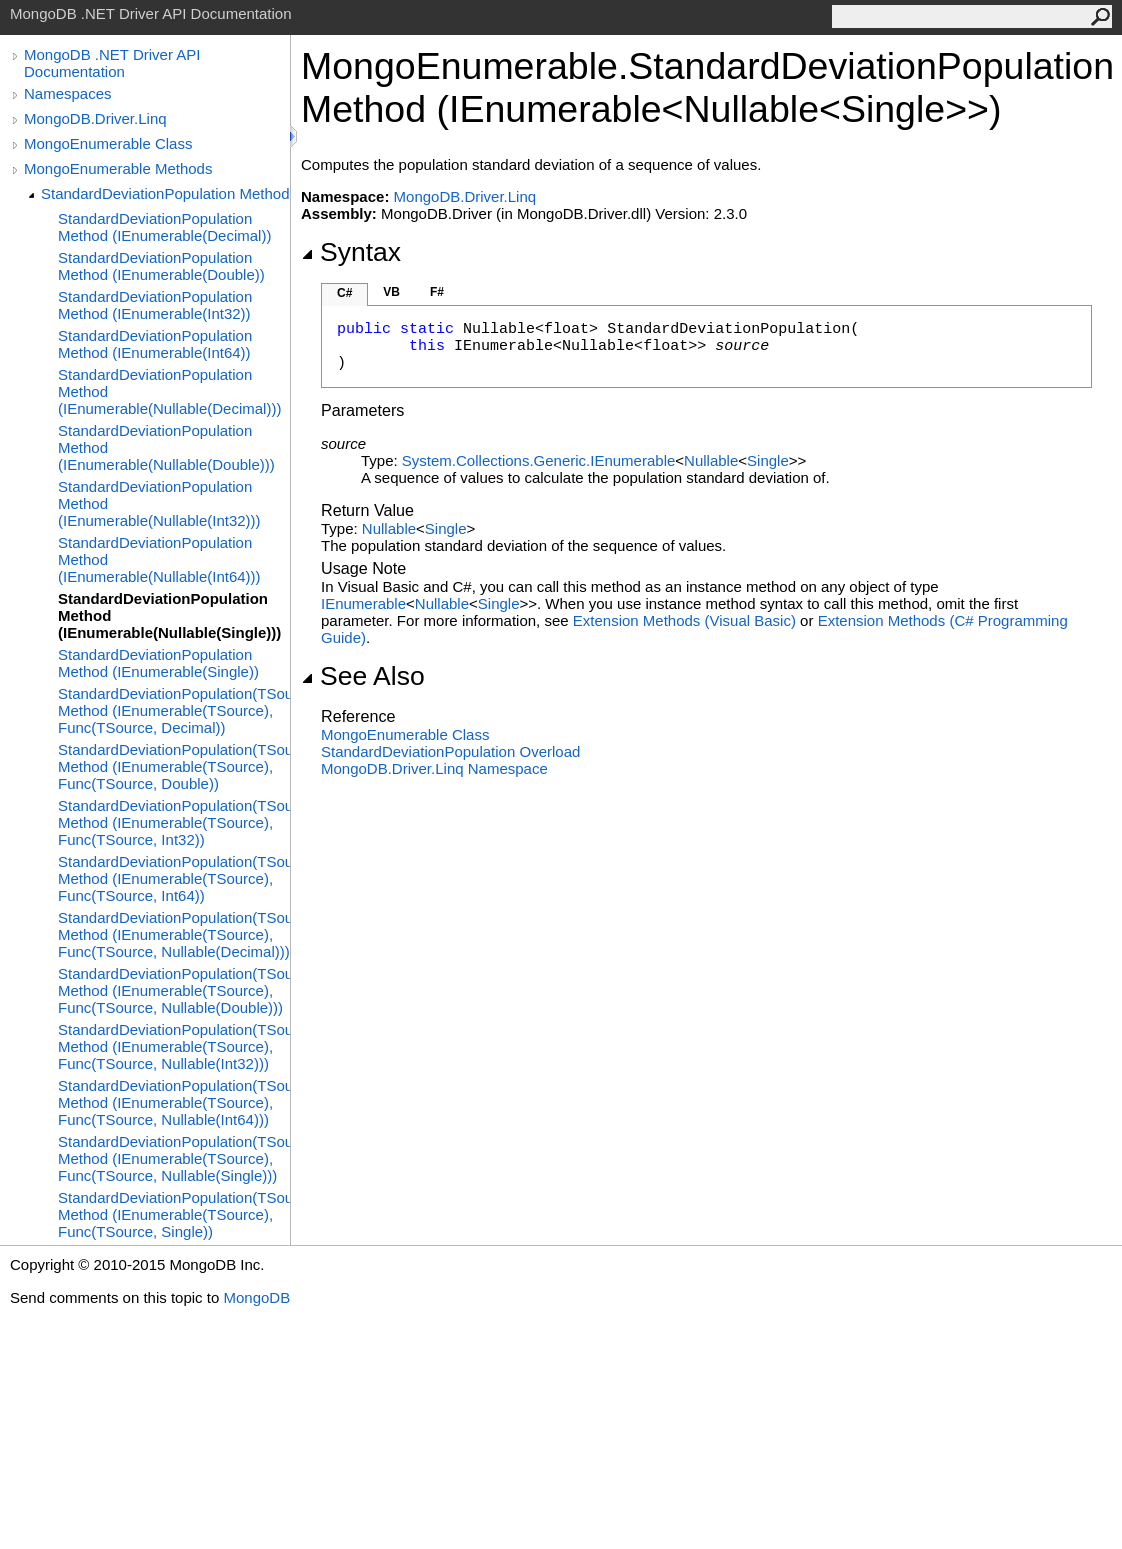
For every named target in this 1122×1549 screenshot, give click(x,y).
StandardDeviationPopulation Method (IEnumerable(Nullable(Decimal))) (169, 391)
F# (437, 292)
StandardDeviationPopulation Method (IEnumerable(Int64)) (155, 344)
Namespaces (68, 93)
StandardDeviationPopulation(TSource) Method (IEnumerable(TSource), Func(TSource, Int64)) (174, 878)
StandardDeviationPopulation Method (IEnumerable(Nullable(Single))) (169, 615)
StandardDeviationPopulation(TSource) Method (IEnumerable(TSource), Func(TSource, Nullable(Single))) (174, 1158)
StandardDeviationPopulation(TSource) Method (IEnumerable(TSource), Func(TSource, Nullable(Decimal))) (174, 934)
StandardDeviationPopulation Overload (450, 751)
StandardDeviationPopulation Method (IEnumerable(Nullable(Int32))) (159, 503)
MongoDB (256, 1297)
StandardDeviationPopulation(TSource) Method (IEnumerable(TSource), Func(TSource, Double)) (174, 766)
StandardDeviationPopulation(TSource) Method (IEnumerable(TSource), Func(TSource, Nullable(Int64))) (174, 1102)
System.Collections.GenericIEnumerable (538, 460)
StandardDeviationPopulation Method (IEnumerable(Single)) (158, 663)
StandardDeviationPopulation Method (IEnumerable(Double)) (161, 266)
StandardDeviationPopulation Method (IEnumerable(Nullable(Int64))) (159, 559)
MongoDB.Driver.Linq (95, 118)
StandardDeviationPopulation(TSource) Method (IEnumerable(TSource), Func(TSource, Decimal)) (174, 710)
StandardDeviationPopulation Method (165, 193)
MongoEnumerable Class (108, 143)
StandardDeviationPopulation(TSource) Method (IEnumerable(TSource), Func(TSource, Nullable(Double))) (174, 990)
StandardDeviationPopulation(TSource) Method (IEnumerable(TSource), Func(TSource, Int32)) (174, 822)
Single (768, 460)
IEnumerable (363, 603)
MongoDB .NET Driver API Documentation (112, 63)
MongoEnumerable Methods (118, 168)
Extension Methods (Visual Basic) (684, 620)
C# (344, 293)
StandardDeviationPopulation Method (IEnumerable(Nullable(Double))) (166, 447)
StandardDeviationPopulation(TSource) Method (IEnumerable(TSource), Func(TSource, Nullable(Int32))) (174, 1046)
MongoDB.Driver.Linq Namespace (434, 768)
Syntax (351, 252)
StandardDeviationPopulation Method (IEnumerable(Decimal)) (164, 227)
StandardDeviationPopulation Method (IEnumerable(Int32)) (155, 305)
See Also (363, 676)
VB (391, 292)
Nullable (711, 460)
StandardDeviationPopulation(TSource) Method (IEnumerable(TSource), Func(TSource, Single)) (174, 1214)
